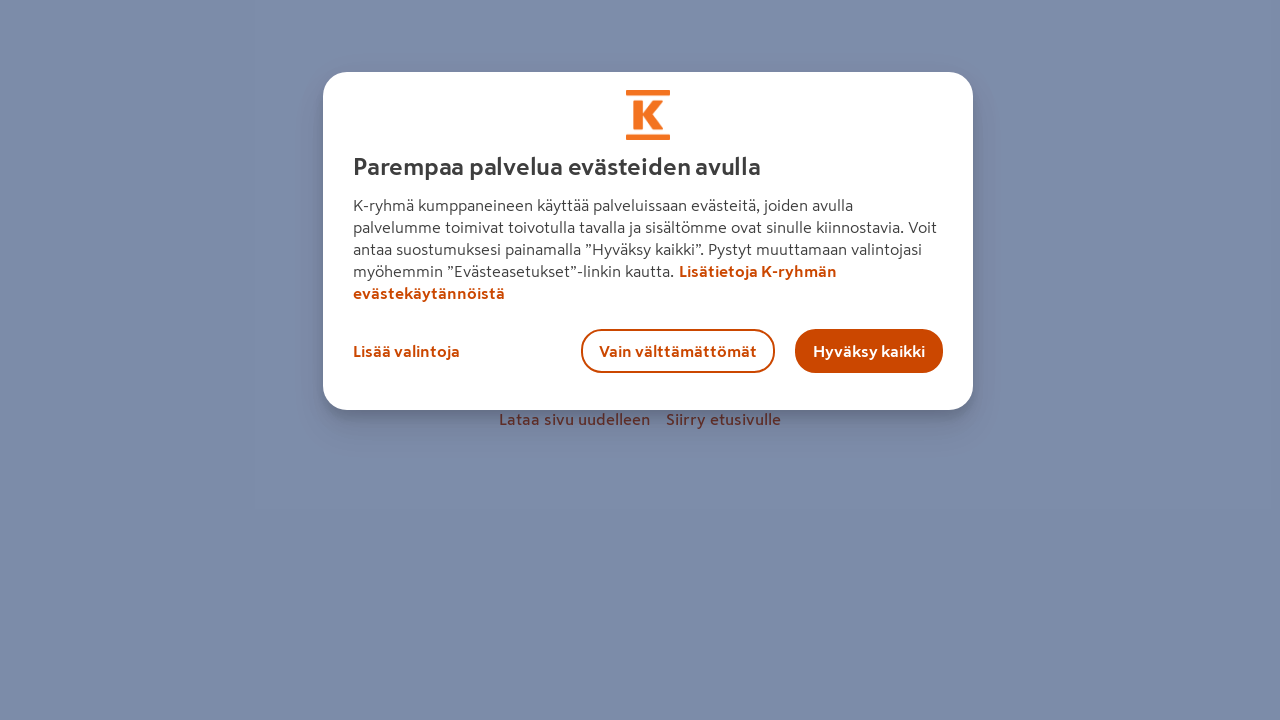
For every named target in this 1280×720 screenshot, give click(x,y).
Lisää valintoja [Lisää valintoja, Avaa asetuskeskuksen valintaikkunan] (406, 351)
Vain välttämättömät (678, 351)
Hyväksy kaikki (869, 351)
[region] (648, 241)
